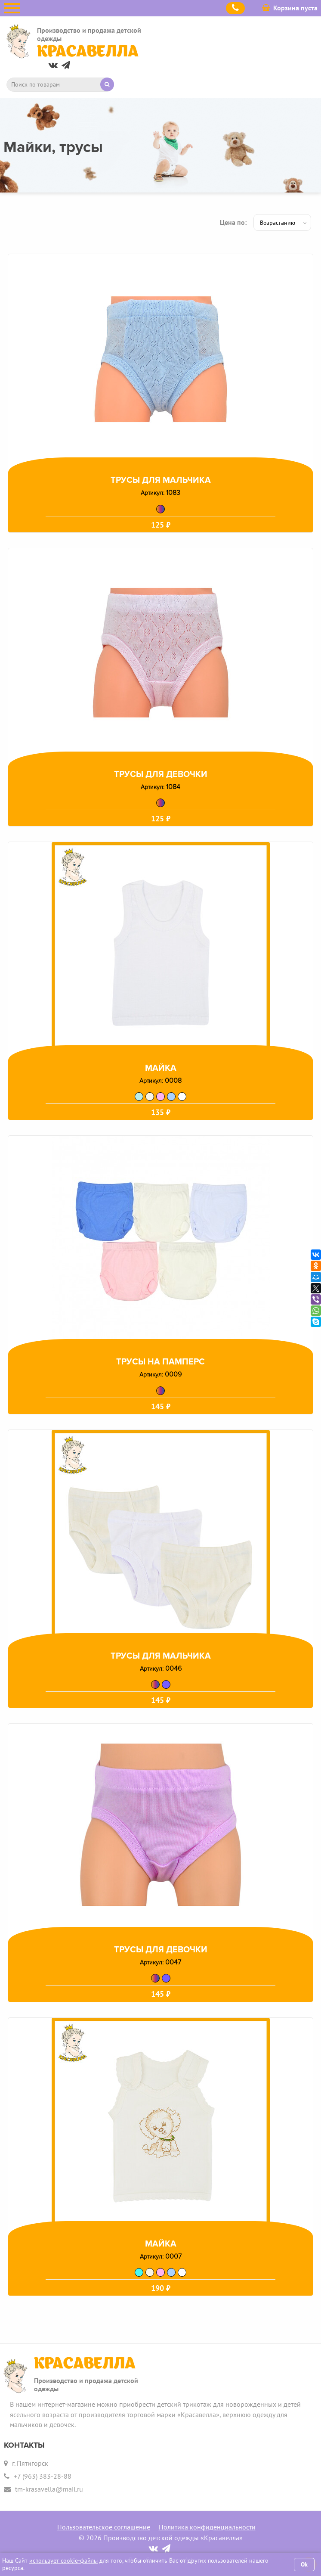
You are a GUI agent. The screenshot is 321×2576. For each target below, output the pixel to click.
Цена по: (233, 222)
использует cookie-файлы (63, 2560)
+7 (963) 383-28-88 (42, 2476)
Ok (304, 2564)
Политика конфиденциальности (207, 2527)
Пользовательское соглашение (103, 2527)
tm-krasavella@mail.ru (49, 2489)
